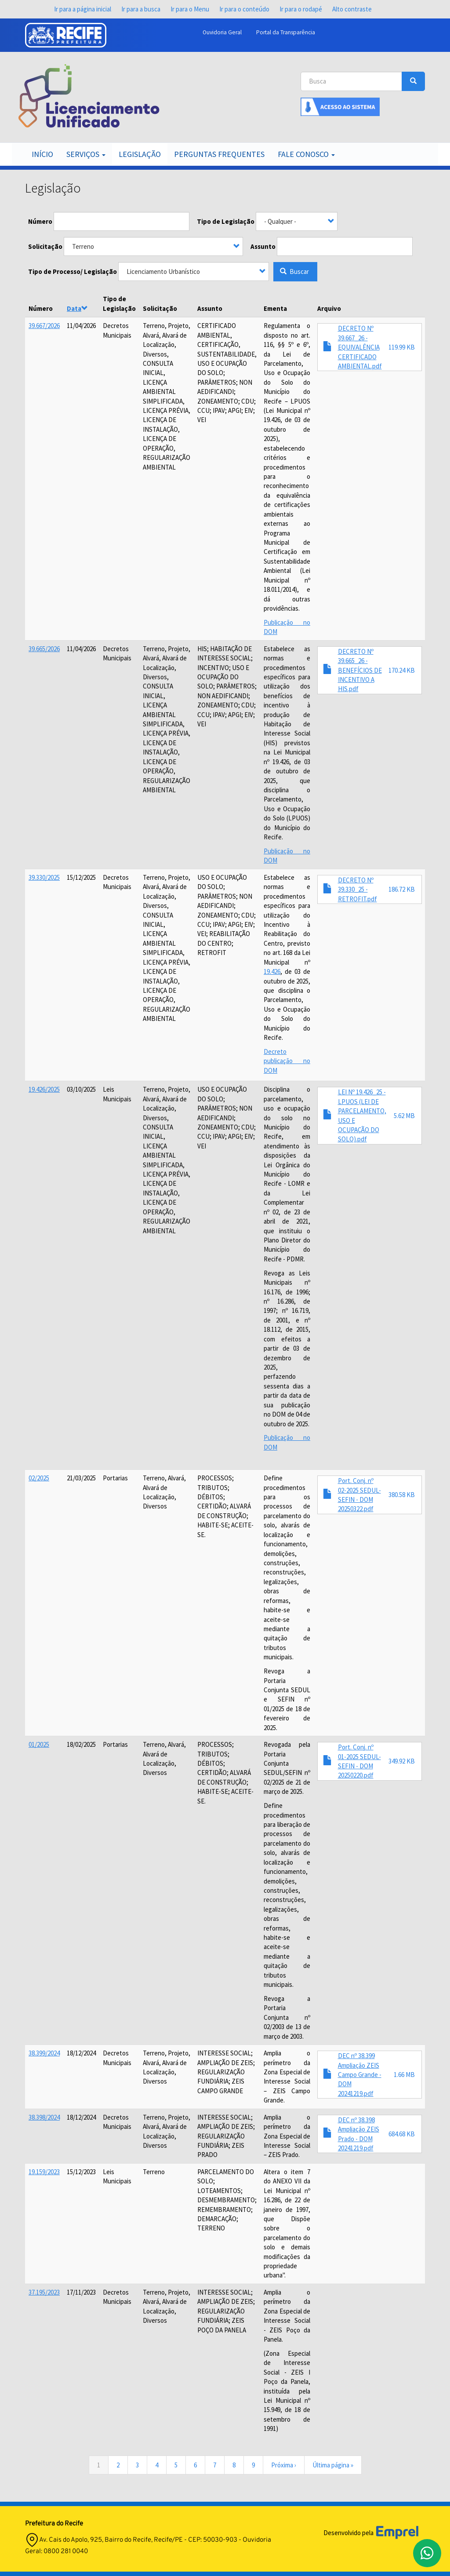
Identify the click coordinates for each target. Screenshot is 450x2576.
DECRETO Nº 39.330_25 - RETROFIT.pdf (357, 889)
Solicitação (45, 246)
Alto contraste (352, 9)
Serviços (85, 154)
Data (77, 308)
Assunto (263, 246)
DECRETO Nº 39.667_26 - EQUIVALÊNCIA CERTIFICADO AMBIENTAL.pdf (360, 347)
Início (42, 154)
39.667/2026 (44, 325)
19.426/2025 (44, 1089)
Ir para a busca (140, 9)
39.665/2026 (44, 649)
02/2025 (39, 1478)
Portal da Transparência (285, 32)
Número (40, 221)
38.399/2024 (44, 2053)
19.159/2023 (44, 2172)
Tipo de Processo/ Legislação (72, 271)
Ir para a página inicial (82, 9)
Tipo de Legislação (225, 221)
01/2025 (39, 1744)
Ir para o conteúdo (244, 9)
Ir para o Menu (190, 9)
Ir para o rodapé (300, 9)
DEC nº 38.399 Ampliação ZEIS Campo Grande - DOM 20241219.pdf (359, 2074)
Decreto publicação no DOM (287, 1061)
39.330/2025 (44, 877)
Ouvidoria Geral (222, 32)
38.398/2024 (44, 2117)
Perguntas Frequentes (219, 154)
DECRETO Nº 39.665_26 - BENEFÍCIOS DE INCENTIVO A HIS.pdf (360, 670)
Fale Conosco (306, 154)
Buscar (294, 271)
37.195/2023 (44, 2292)
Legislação (140, 154)
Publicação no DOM (287, 1442)
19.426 (272, 971)
